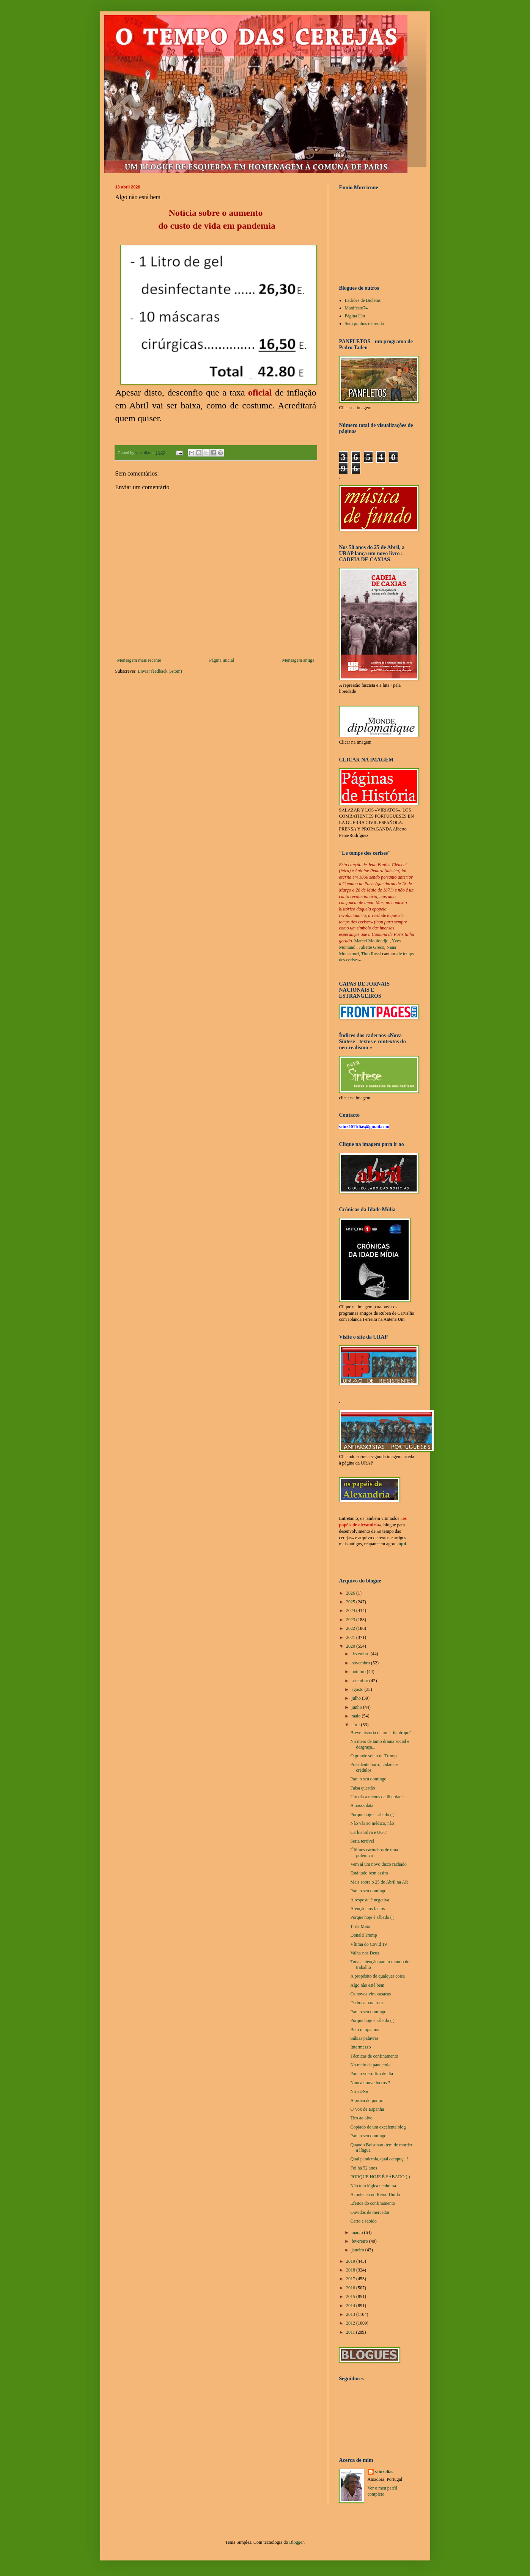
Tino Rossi (371, 953)
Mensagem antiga (298, 660)
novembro (361, 1663)
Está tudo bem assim (369, 1873)
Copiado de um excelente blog (378, 2127)
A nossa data (361, 1805)
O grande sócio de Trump (373, 1755)
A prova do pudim (366, 2100)
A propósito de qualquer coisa (377, 1976)
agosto (357, 1689)
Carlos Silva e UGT (368, 1832)
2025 (351, 1601)
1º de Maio (360, 1926)
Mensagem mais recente (139, 660)
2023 (351, 1619)
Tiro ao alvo (361, 2118)
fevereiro (360, 2241)
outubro (358, 1671)
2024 (351, 1610)
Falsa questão (362, 1788)
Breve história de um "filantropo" (380, 1732)
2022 (351, 1628)
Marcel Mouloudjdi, (372, 940)
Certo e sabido (363, 2221)
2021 (351, 1637)
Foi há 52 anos (363, 2168)
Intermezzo (360, 2047)
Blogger (296, 2542)
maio (356, 1716)
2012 (351, 2323)
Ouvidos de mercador (369, 2212)
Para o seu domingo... (370, 1890)
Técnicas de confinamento (374, 2056)
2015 (351, 2296)
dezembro (360, 1653)
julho (356, 1698)
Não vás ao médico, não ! (373, 1823)
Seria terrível (362, 1841)
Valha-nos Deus (364, 1953)
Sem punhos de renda (364, 323)
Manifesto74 (356, 308)
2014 (351, 2305)
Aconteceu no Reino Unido (375, 2194)
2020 (351, 1646)
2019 (351, 2261)
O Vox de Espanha (367, 2109)
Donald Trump (363, 1935)
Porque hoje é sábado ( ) (372, 1814)
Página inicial (221, 660)
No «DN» (359, 2091)
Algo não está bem (367, 1985)
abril (356, 1724)
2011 (351, 2332)
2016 (351, 2287)
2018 (351, 2270)
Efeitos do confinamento (372, 2203)
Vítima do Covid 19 (368, 1944)
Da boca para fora (366, 2002)
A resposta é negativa (369, 1900)
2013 (351, 2314)
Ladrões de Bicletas (363, 300)
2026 (351, 1593)
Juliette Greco (371, 947)
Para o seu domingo (368, 1779)
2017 (351, 2278)
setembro (360, 1680)
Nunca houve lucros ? (370, 2082)
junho (357, 1707)
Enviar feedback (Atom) (160, 671)
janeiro (358, 2250)
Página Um (355, 316)
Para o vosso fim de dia (371, 2073)
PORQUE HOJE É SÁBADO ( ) (380, 2176)
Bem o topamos (364, 2029)
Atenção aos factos (367, 1908)
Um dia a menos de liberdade (376, 1796)
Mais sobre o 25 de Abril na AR (379, 1882)
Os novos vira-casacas (370, 1994)
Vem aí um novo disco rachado (378, 1864)
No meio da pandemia (370, 2064)
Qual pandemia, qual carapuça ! (379, 2159)
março (357, 2232)
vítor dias (384, 2471)
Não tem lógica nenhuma (373, 2185)
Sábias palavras (364, 2038)
